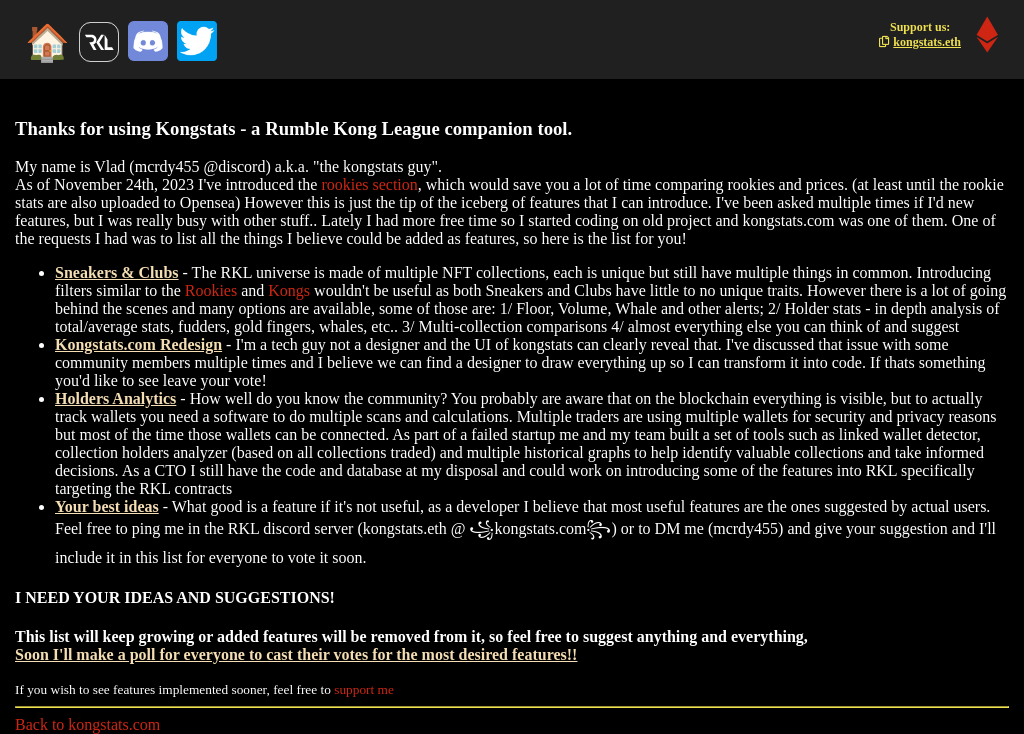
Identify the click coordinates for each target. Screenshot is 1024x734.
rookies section (369, 184)
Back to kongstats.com (87, 724)
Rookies (211, 290)
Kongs (289, 290)
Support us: (920, 34)
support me (364, 689)
